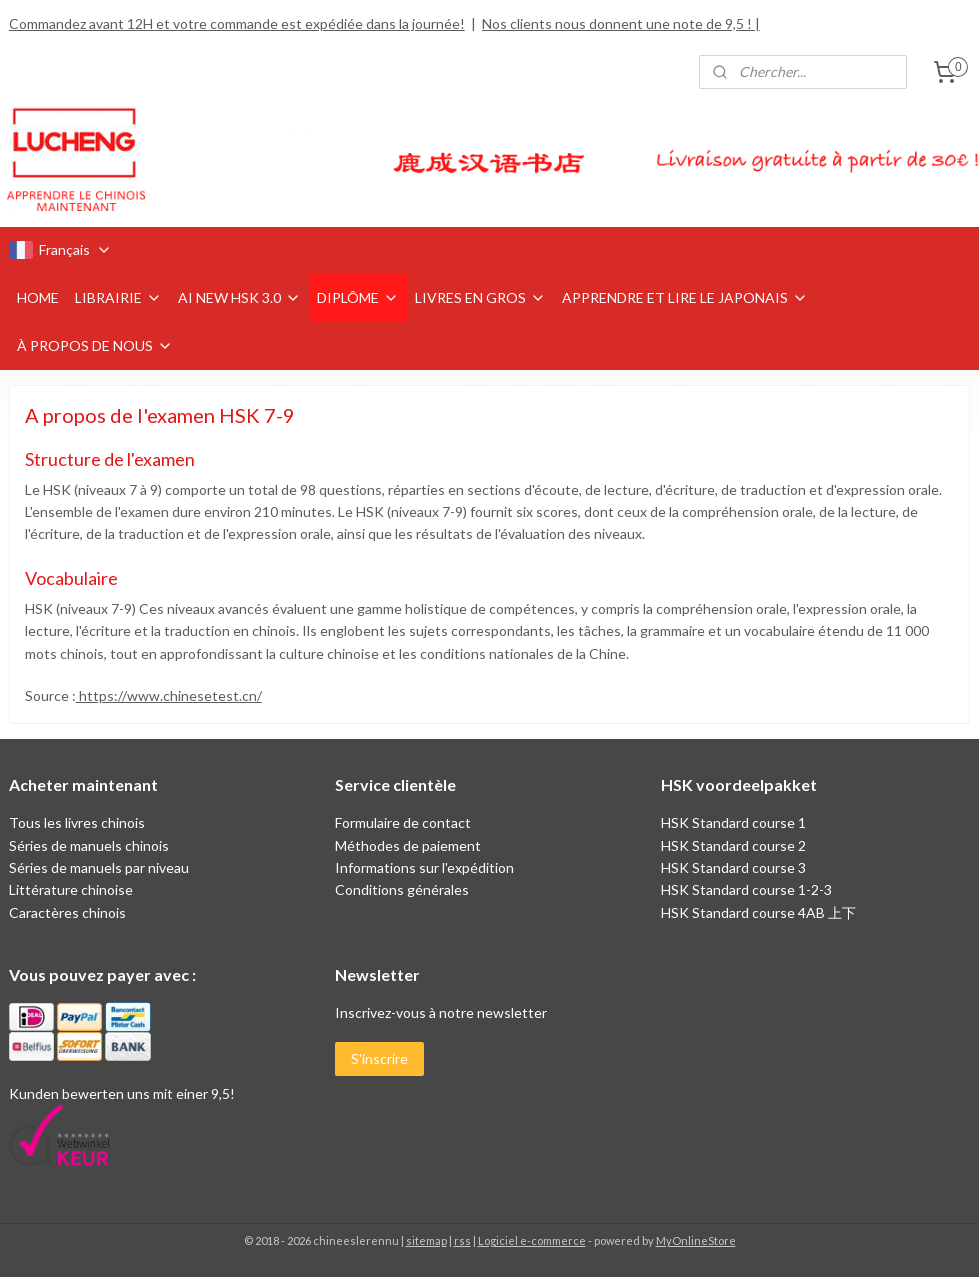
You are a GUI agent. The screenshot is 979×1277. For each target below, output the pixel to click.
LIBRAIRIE (118, 297)
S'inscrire (379, 1058)
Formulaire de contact (403, 822)
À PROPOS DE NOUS (95, 345)
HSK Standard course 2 (735, 845)
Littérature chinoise (71, 889)
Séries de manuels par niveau (99, 867)
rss (462, 1240)
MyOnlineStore (696, 1240)
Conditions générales (402, 889)
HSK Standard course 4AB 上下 (758, 912)
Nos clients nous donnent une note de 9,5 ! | (621, 23)
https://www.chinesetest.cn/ (169, 695)
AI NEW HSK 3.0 (239, 297)
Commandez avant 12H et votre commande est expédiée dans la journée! (237, 23)
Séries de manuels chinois (89, 845)
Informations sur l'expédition (424, 867)
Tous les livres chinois (77, 822)
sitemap (426, 1240)
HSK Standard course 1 (735, 822)
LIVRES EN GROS (480, 297)
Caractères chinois (67, 912)
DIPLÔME (358, 297)
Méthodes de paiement (408, 845)
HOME (38, 297)
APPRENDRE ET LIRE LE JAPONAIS (685, 297)
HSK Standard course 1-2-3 (746, 889)
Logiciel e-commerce (532, 1240)
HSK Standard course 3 (733, 867)
